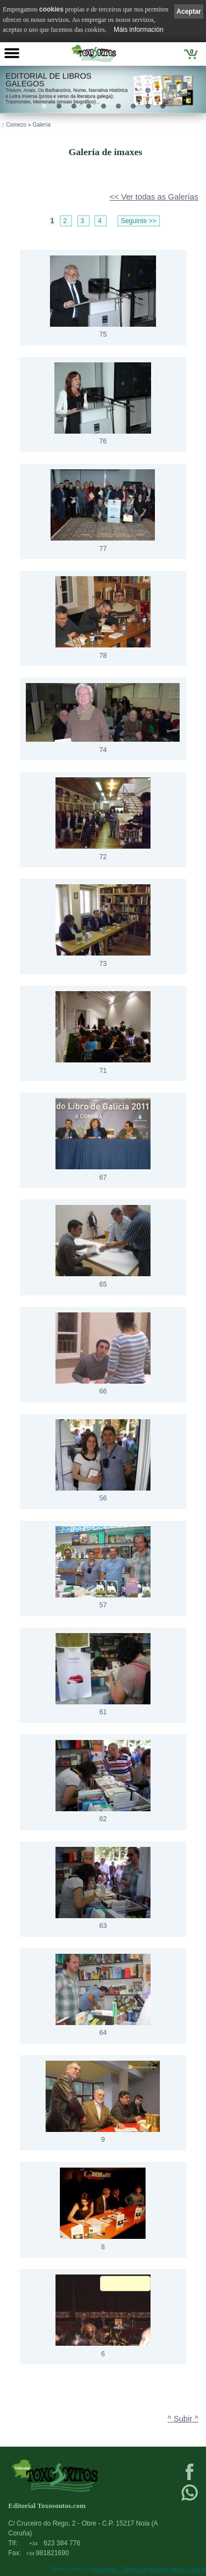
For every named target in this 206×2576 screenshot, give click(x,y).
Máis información (139, 29)
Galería (41, 125)
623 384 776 (54, 2543)
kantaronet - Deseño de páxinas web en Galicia (148, 2569)
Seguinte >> (139, 221)
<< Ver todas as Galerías (153, 196)
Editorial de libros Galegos (48, 79)
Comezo (16, 125)
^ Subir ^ (183, 2418)
